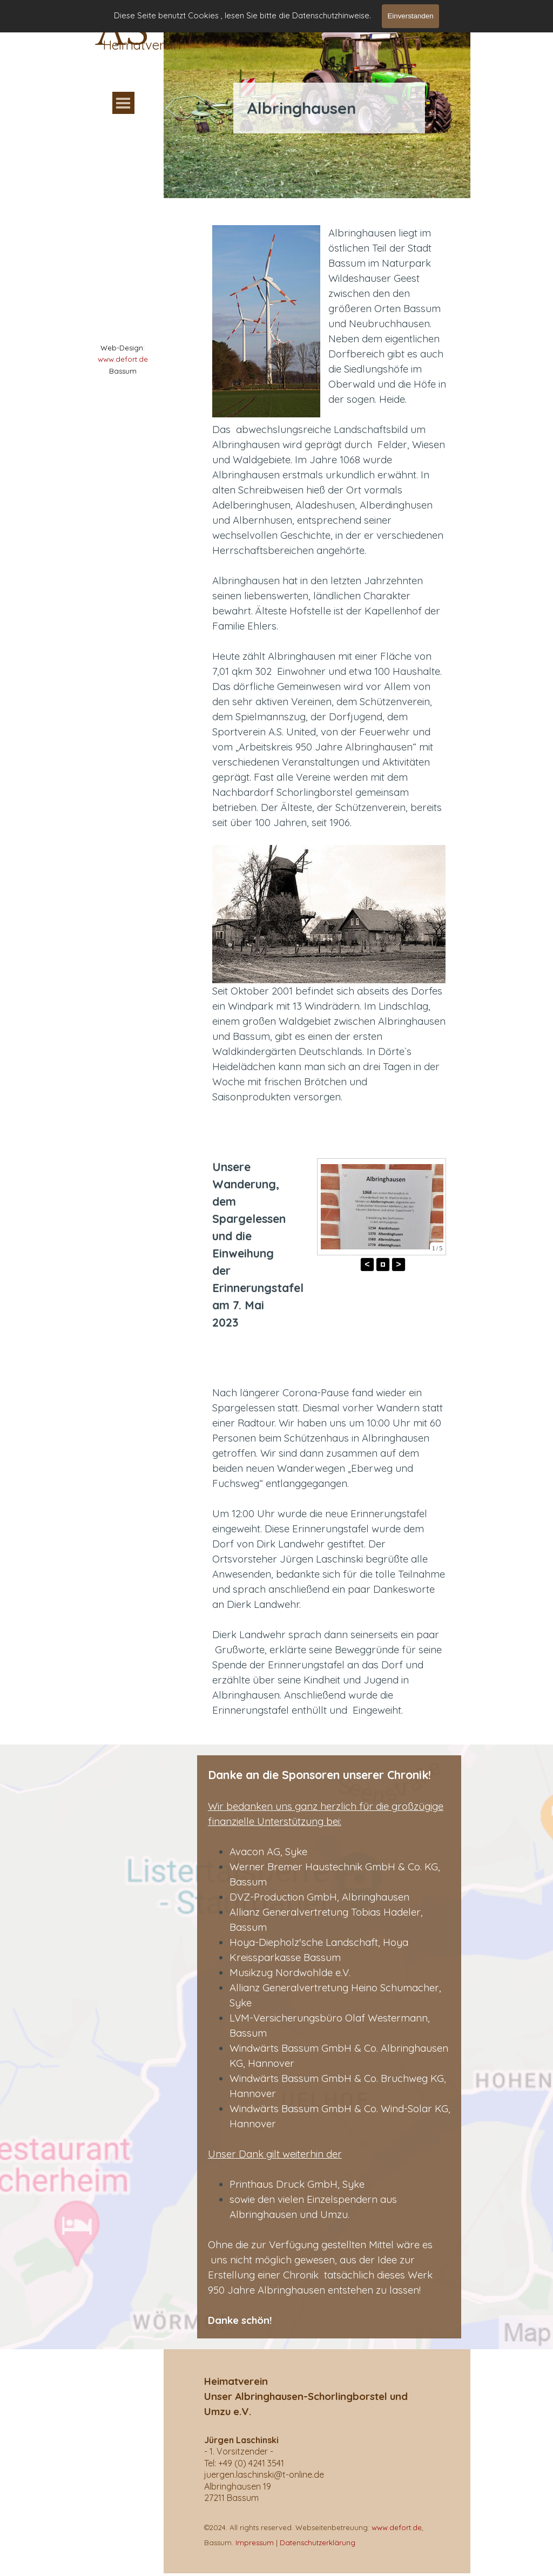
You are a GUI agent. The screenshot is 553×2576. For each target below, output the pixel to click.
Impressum (254, 2542)
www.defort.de (123, 359)
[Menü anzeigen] (123, 103)
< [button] (367, 1264)
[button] (382, 1264)
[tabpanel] (122, 358)
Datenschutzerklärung (317, 2542)
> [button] (398, 1264)
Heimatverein (142, 45)
